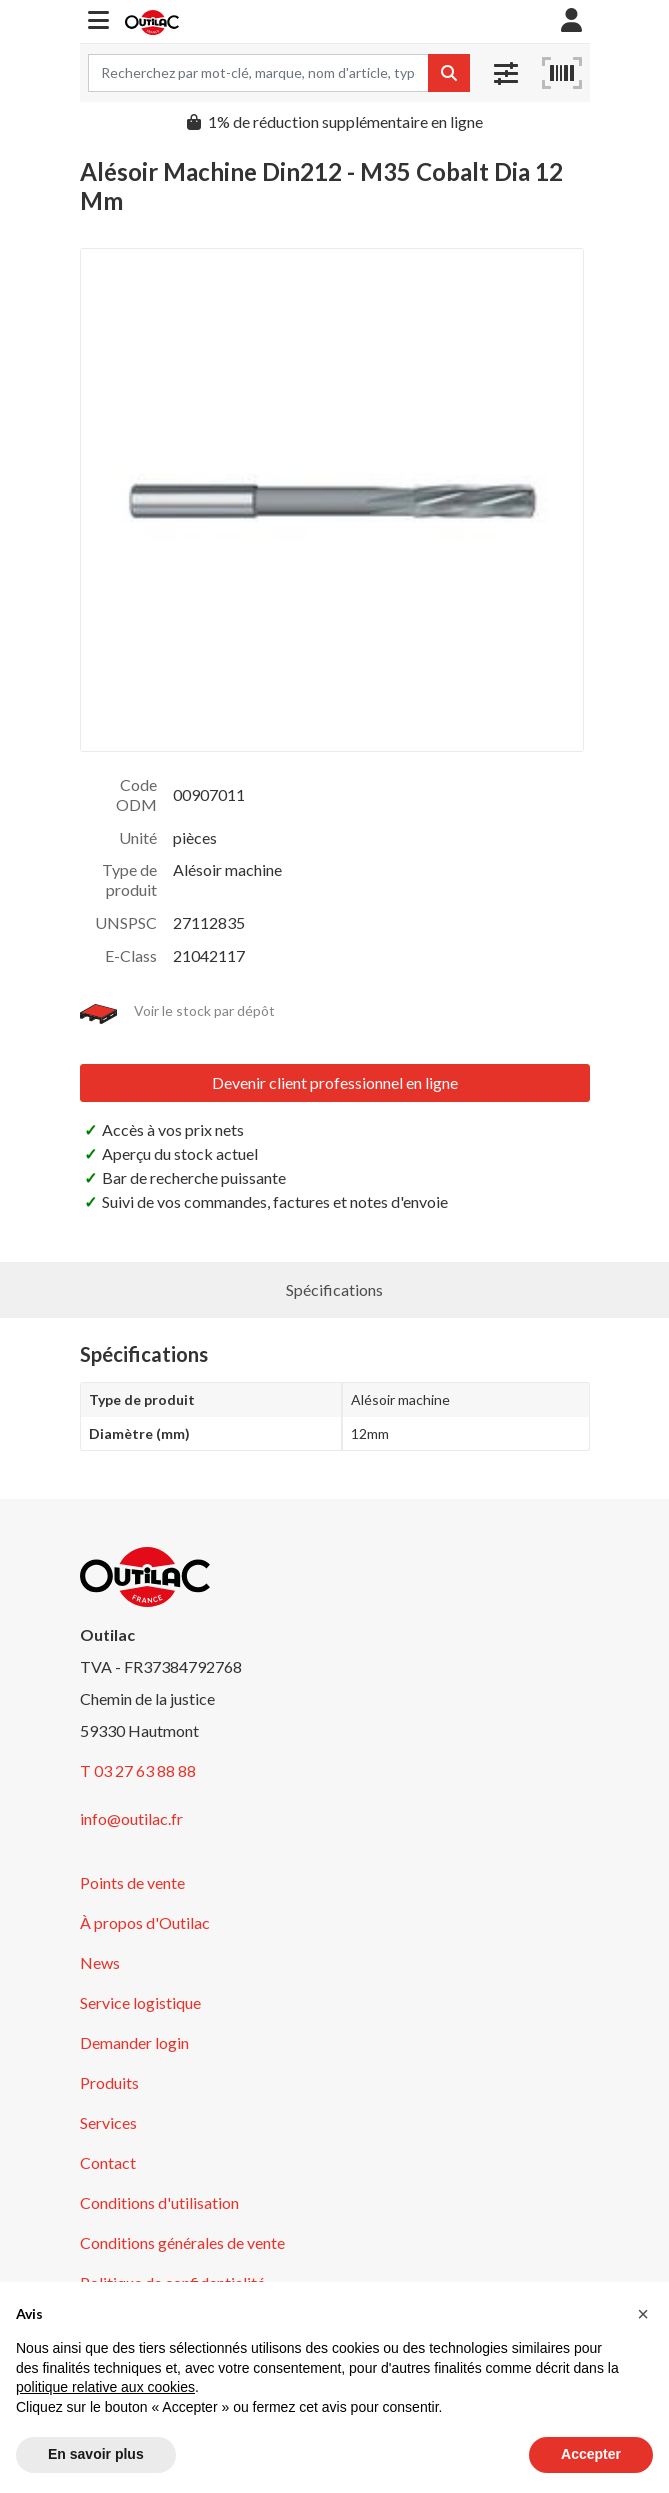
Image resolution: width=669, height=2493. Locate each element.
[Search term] (258, 73)
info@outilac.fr (131, 1818)
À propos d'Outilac (145, 1922)
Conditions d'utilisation (159, 2202)
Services (108, 2122)
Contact (108, 2162)
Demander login (134, 2042)
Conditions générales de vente (182, 2242)
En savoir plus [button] (96, 2454)
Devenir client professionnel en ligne (335, 1082)
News (100, 1962)
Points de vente (132, 1882)
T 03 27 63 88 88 (138, 1770)
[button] (98, 21)
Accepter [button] (591, 2454)
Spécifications (334, 1289)
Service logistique (140, 2002)
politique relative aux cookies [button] (105, 2387)
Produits (109, 2082)
